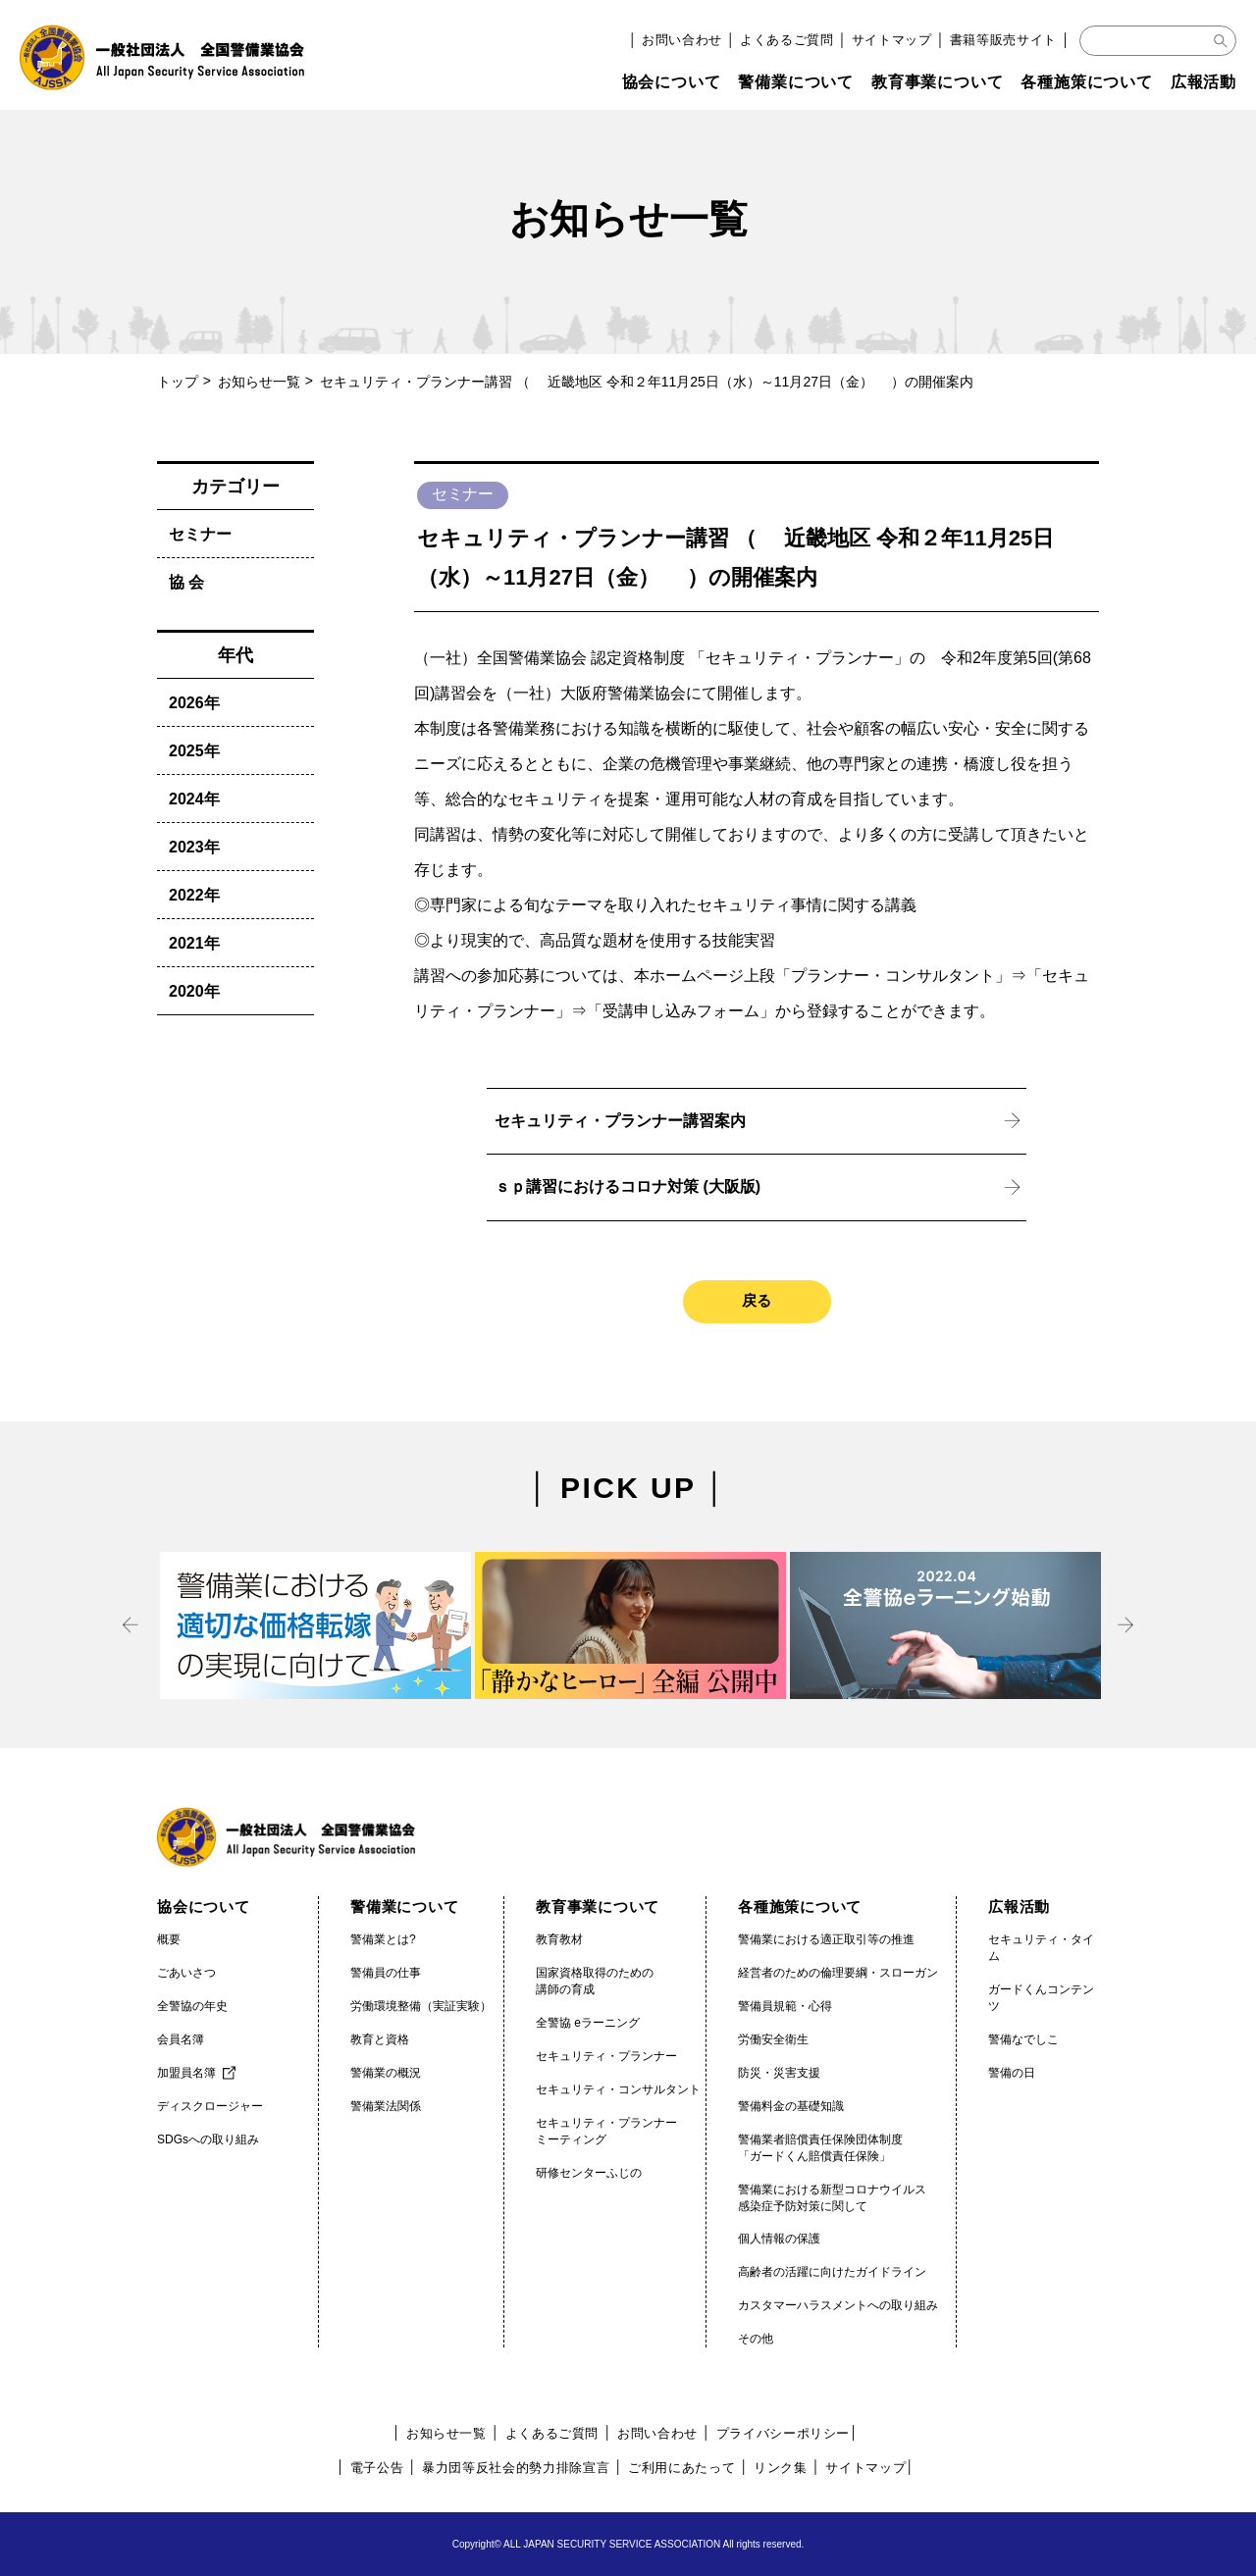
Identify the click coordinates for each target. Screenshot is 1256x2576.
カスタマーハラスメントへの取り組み (838, 2305)
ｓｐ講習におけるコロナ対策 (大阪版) (627, 1186)
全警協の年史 (192, 2006)
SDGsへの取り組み (208, 2139)
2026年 (194, 703)
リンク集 (781, 2467)
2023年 (194, 847)
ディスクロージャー (210, 2106)
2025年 (194, 751)
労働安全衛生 (773, 2039)
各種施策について (1086, 82)
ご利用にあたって (681, 2467)
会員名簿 (180, 2039)
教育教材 (559, 1939)
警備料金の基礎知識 (791, 2106)
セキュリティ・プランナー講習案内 (620, 1120)
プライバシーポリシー (783, 2433)
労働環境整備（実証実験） (421, 2006)
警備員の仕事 (385, 1973)
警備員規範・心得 (785, 2006)
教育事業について (937, 82)
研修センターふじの (589, 2173)
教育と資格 (379, 2039)
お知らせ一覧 (259, 381)
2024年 (194, 799)
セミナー (200, 534)
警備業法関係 (385, 2106)
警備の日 (1011, 2073)
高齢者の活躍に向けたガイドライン (832, 2272)
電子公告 (377, 2467)
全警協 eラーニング (588, 2023)
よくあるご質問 (787, 39)
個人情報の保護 (779, 2238)
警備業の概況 (385, 2073)
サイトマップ (892, 39)
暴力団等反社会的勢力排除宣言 (515, 2467)
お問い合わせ (682, 39)
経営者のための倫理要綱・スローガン (838, 1973)
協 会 (186, 582)
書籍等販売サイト (1003, 39)
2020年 (194, 991)
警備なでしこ (1023, 2039)
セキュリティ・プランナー (606, 2056)
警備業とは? (383, 1939)
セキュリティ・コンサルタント (618, 2089)
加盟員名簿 (186, 2073)
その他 (755, 2338)
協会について (671, 82)
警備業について (796, 82)
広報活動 (1203, 82)
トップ (177, 381)
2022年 (194, 895)
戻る (756, 1300)
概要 (169, 1939)
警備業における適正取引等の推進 (826, 1939)
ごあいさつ (186, 1973)
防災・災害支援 (779, 2073)
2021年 (194, 943)
